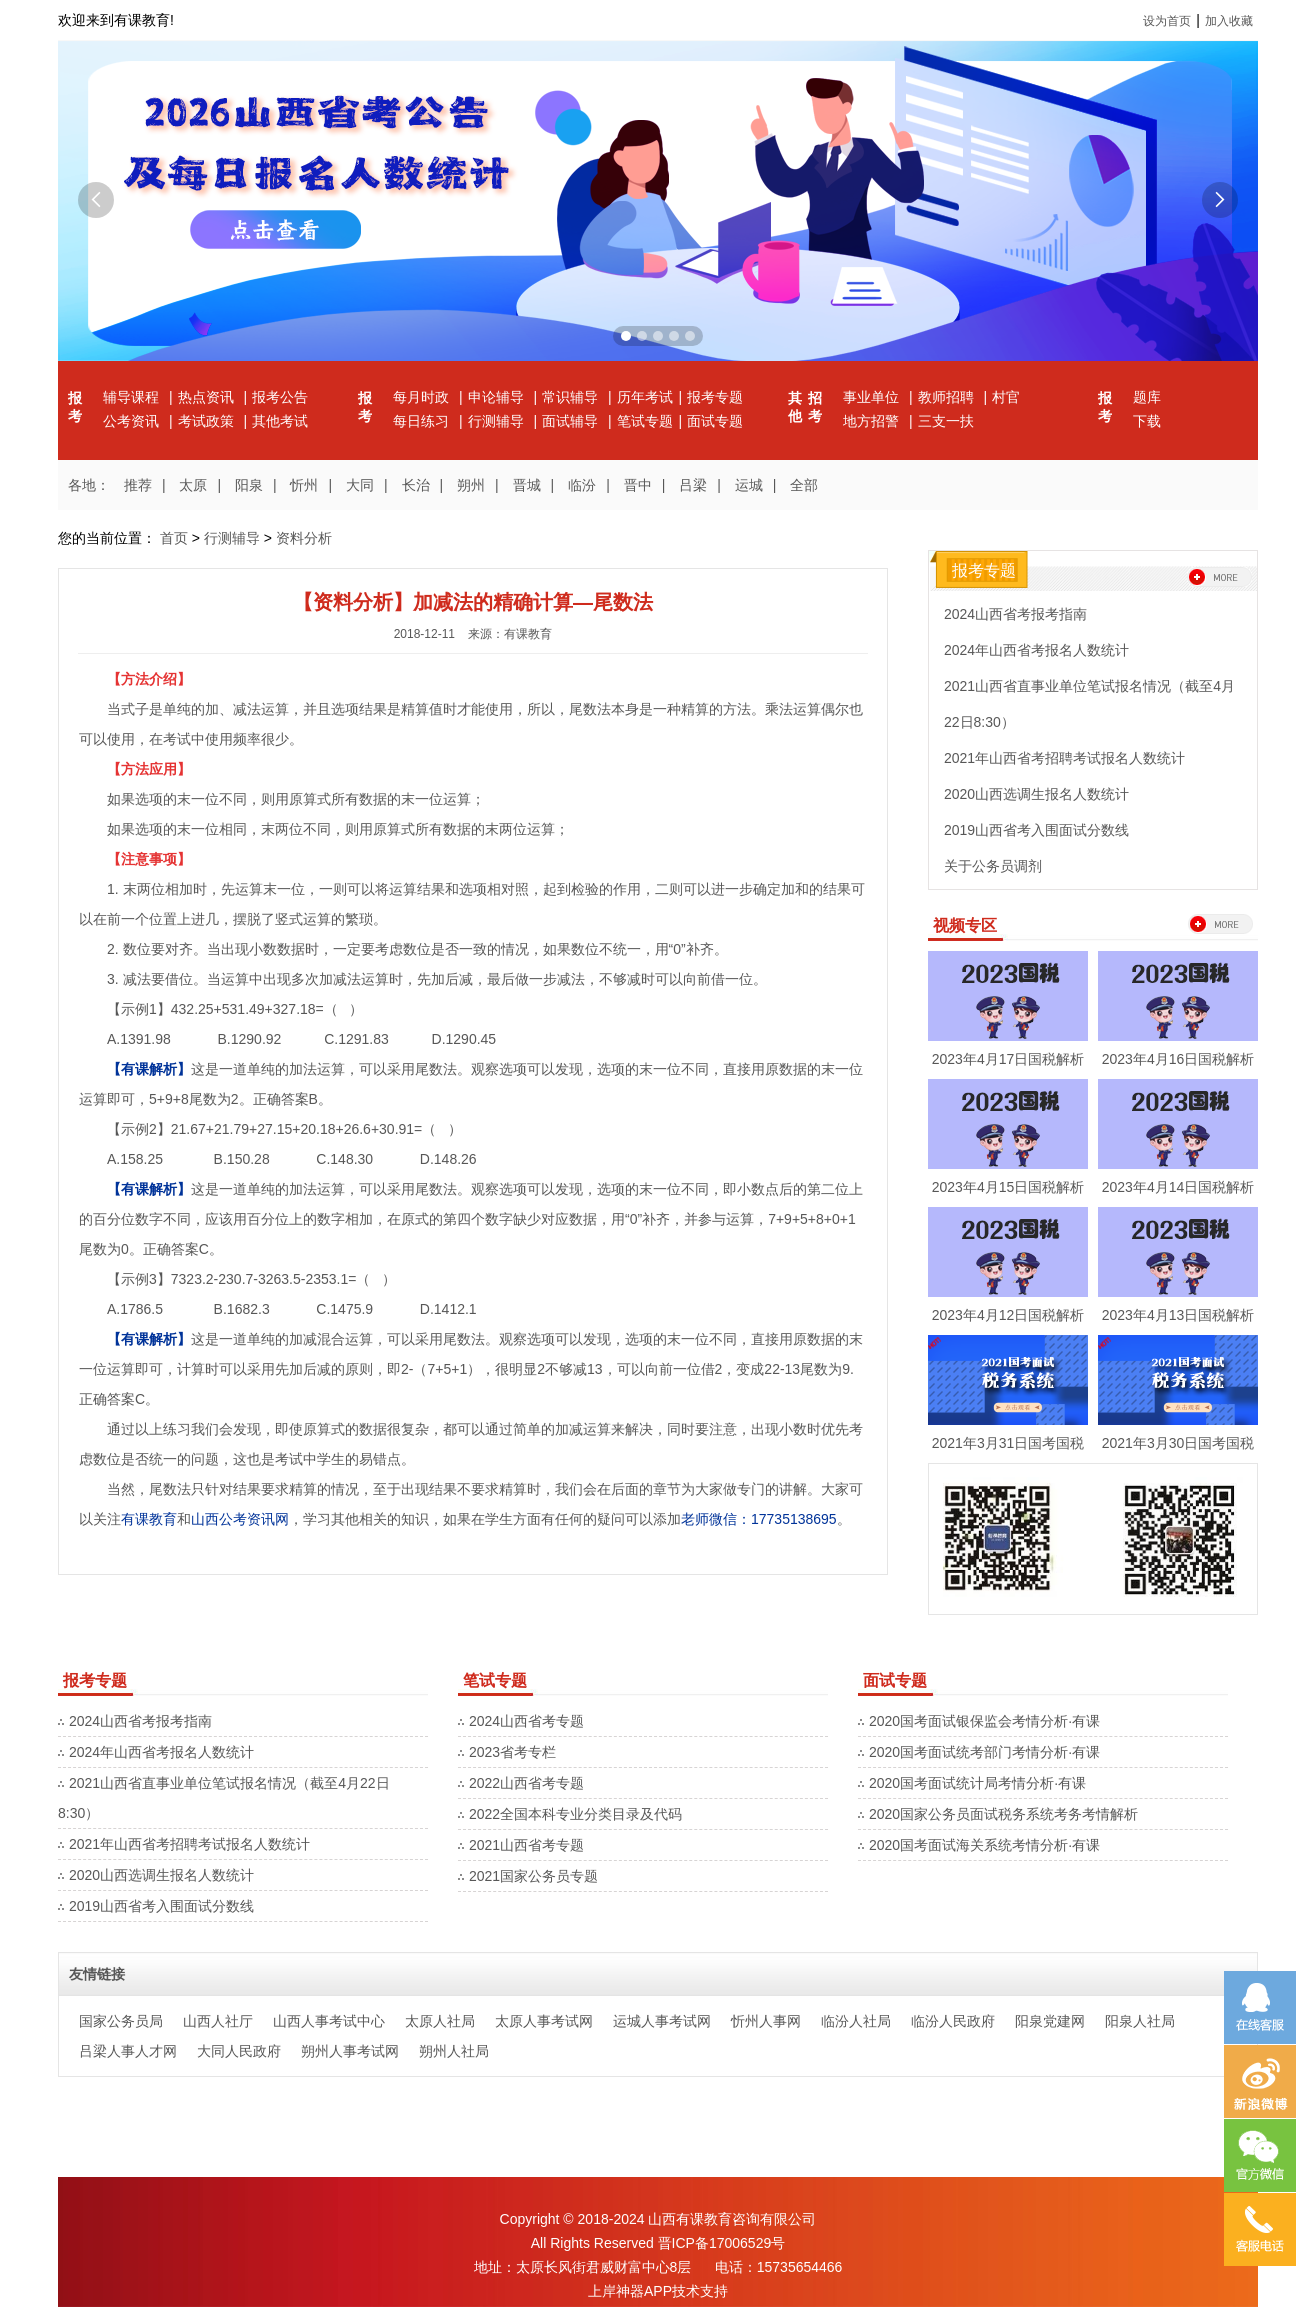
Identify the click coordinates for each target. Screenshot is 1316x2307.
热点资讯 (208, 397)
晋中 (638, 485)
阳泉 (249, 485)
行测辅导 (498, 421)
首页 (174, 538)
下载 (1147, 421)
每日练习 (423, 421)
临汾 (582, 485)
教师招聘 (948, 397)
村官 (1006, 397)
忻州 (304, 485)
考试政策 (208, 421)
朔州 (471, 485)
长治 (416, 485)
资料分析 (304, 538)
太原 (193, 485)
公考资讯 (133, 421)
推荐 (138, 485)
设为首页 (1167, 21)
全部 (804, 485)
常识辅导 (572, 397)
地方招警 (873, 421)
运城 (749, 485)
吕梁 (693, 485)
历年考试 (645, 397)
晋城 (527, 485)
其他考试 (280, 421)
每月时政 (423, 397)
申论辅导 (498, 397)
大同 (360, 485)
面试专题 (715, 421)
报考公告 (280, 397)
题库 (1147, 397)
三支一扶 (946, 421)
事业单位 (873, 397)
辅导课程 (133, 397)
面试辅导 (572, 421)
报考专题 (715, 397)
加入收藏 (1229, 21)
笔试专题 (645, 421)
